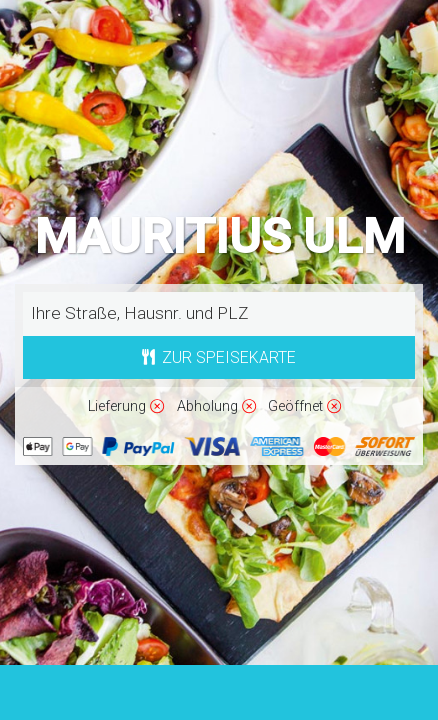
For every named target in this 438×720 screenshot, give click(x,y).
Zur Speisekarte (219, 357)
